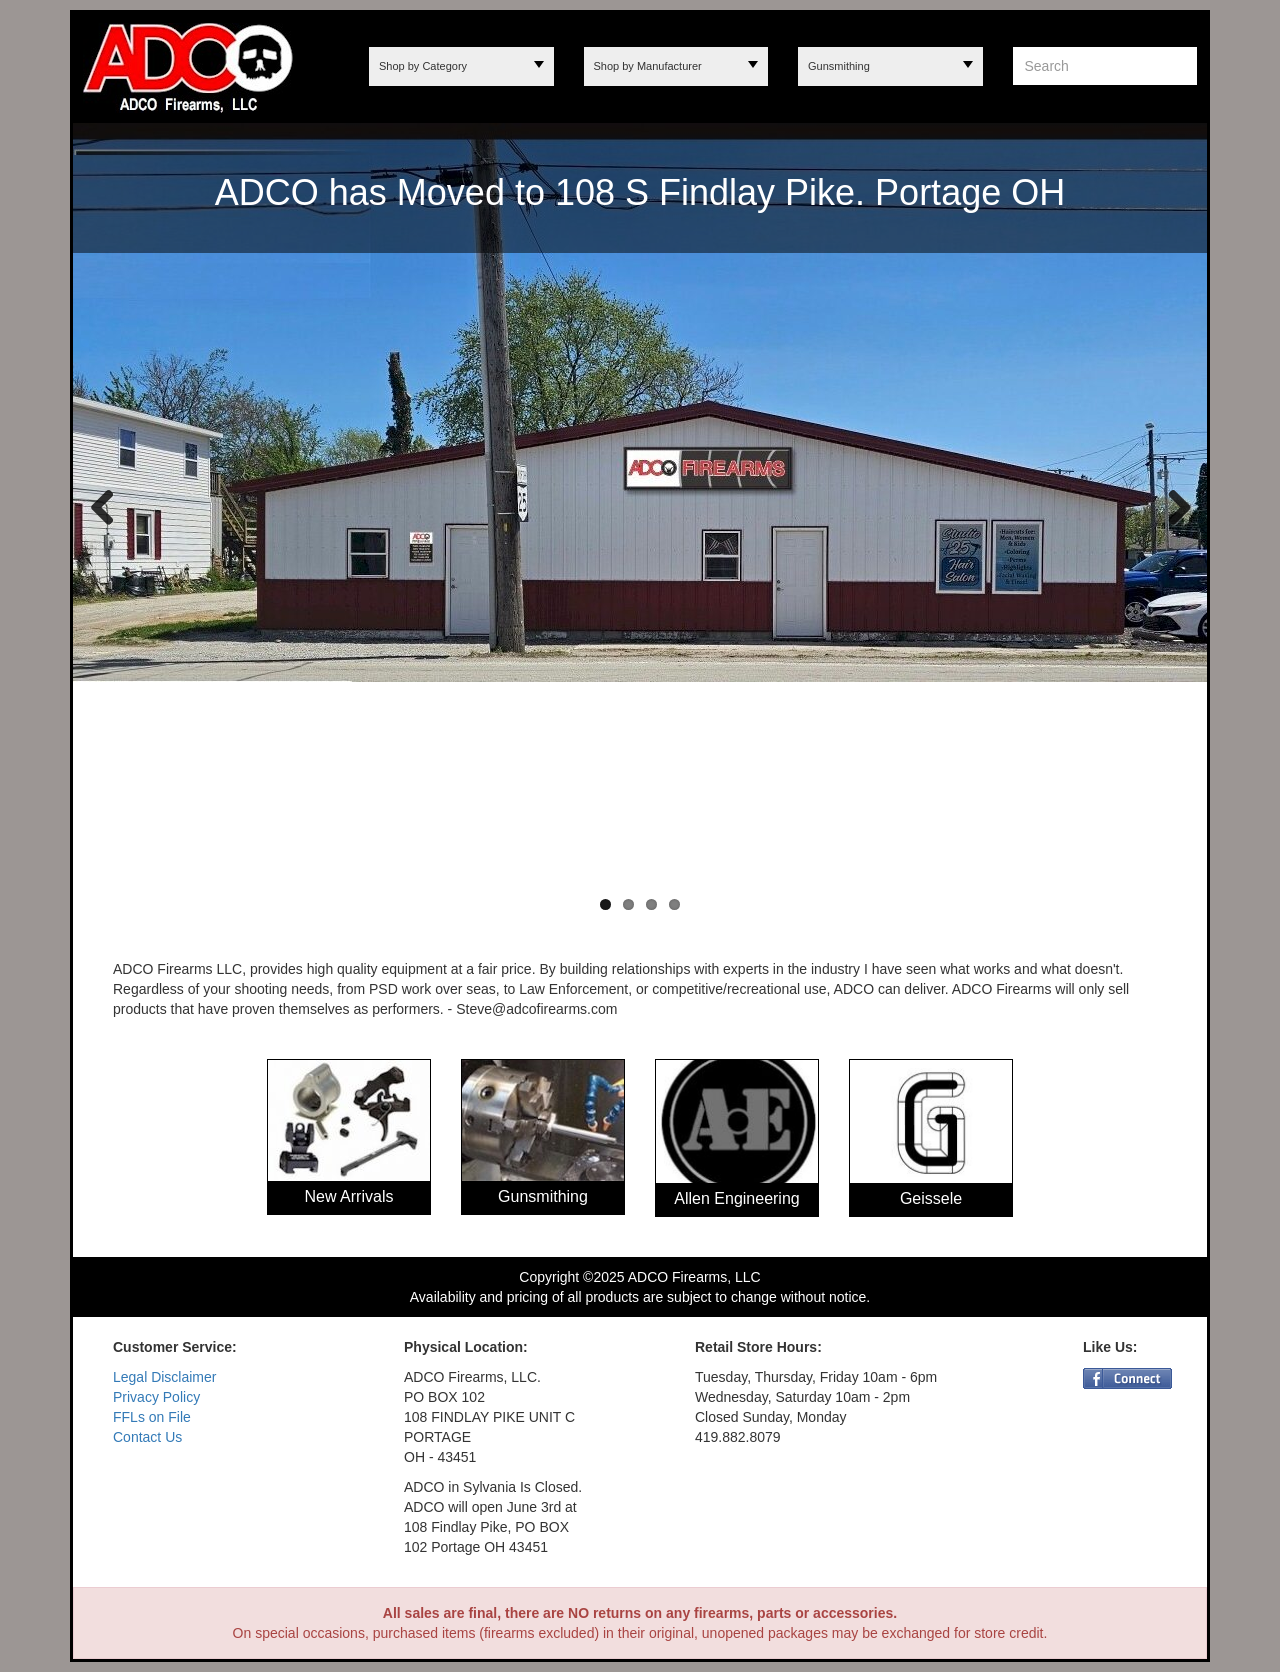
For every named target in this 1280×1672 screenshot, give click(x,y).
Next (1172, 506)
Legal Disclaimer (164, 1377)
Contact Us (147, 1437)
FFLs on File (152, 1417)
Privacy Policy (156, 1397)
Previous (103, 506)
